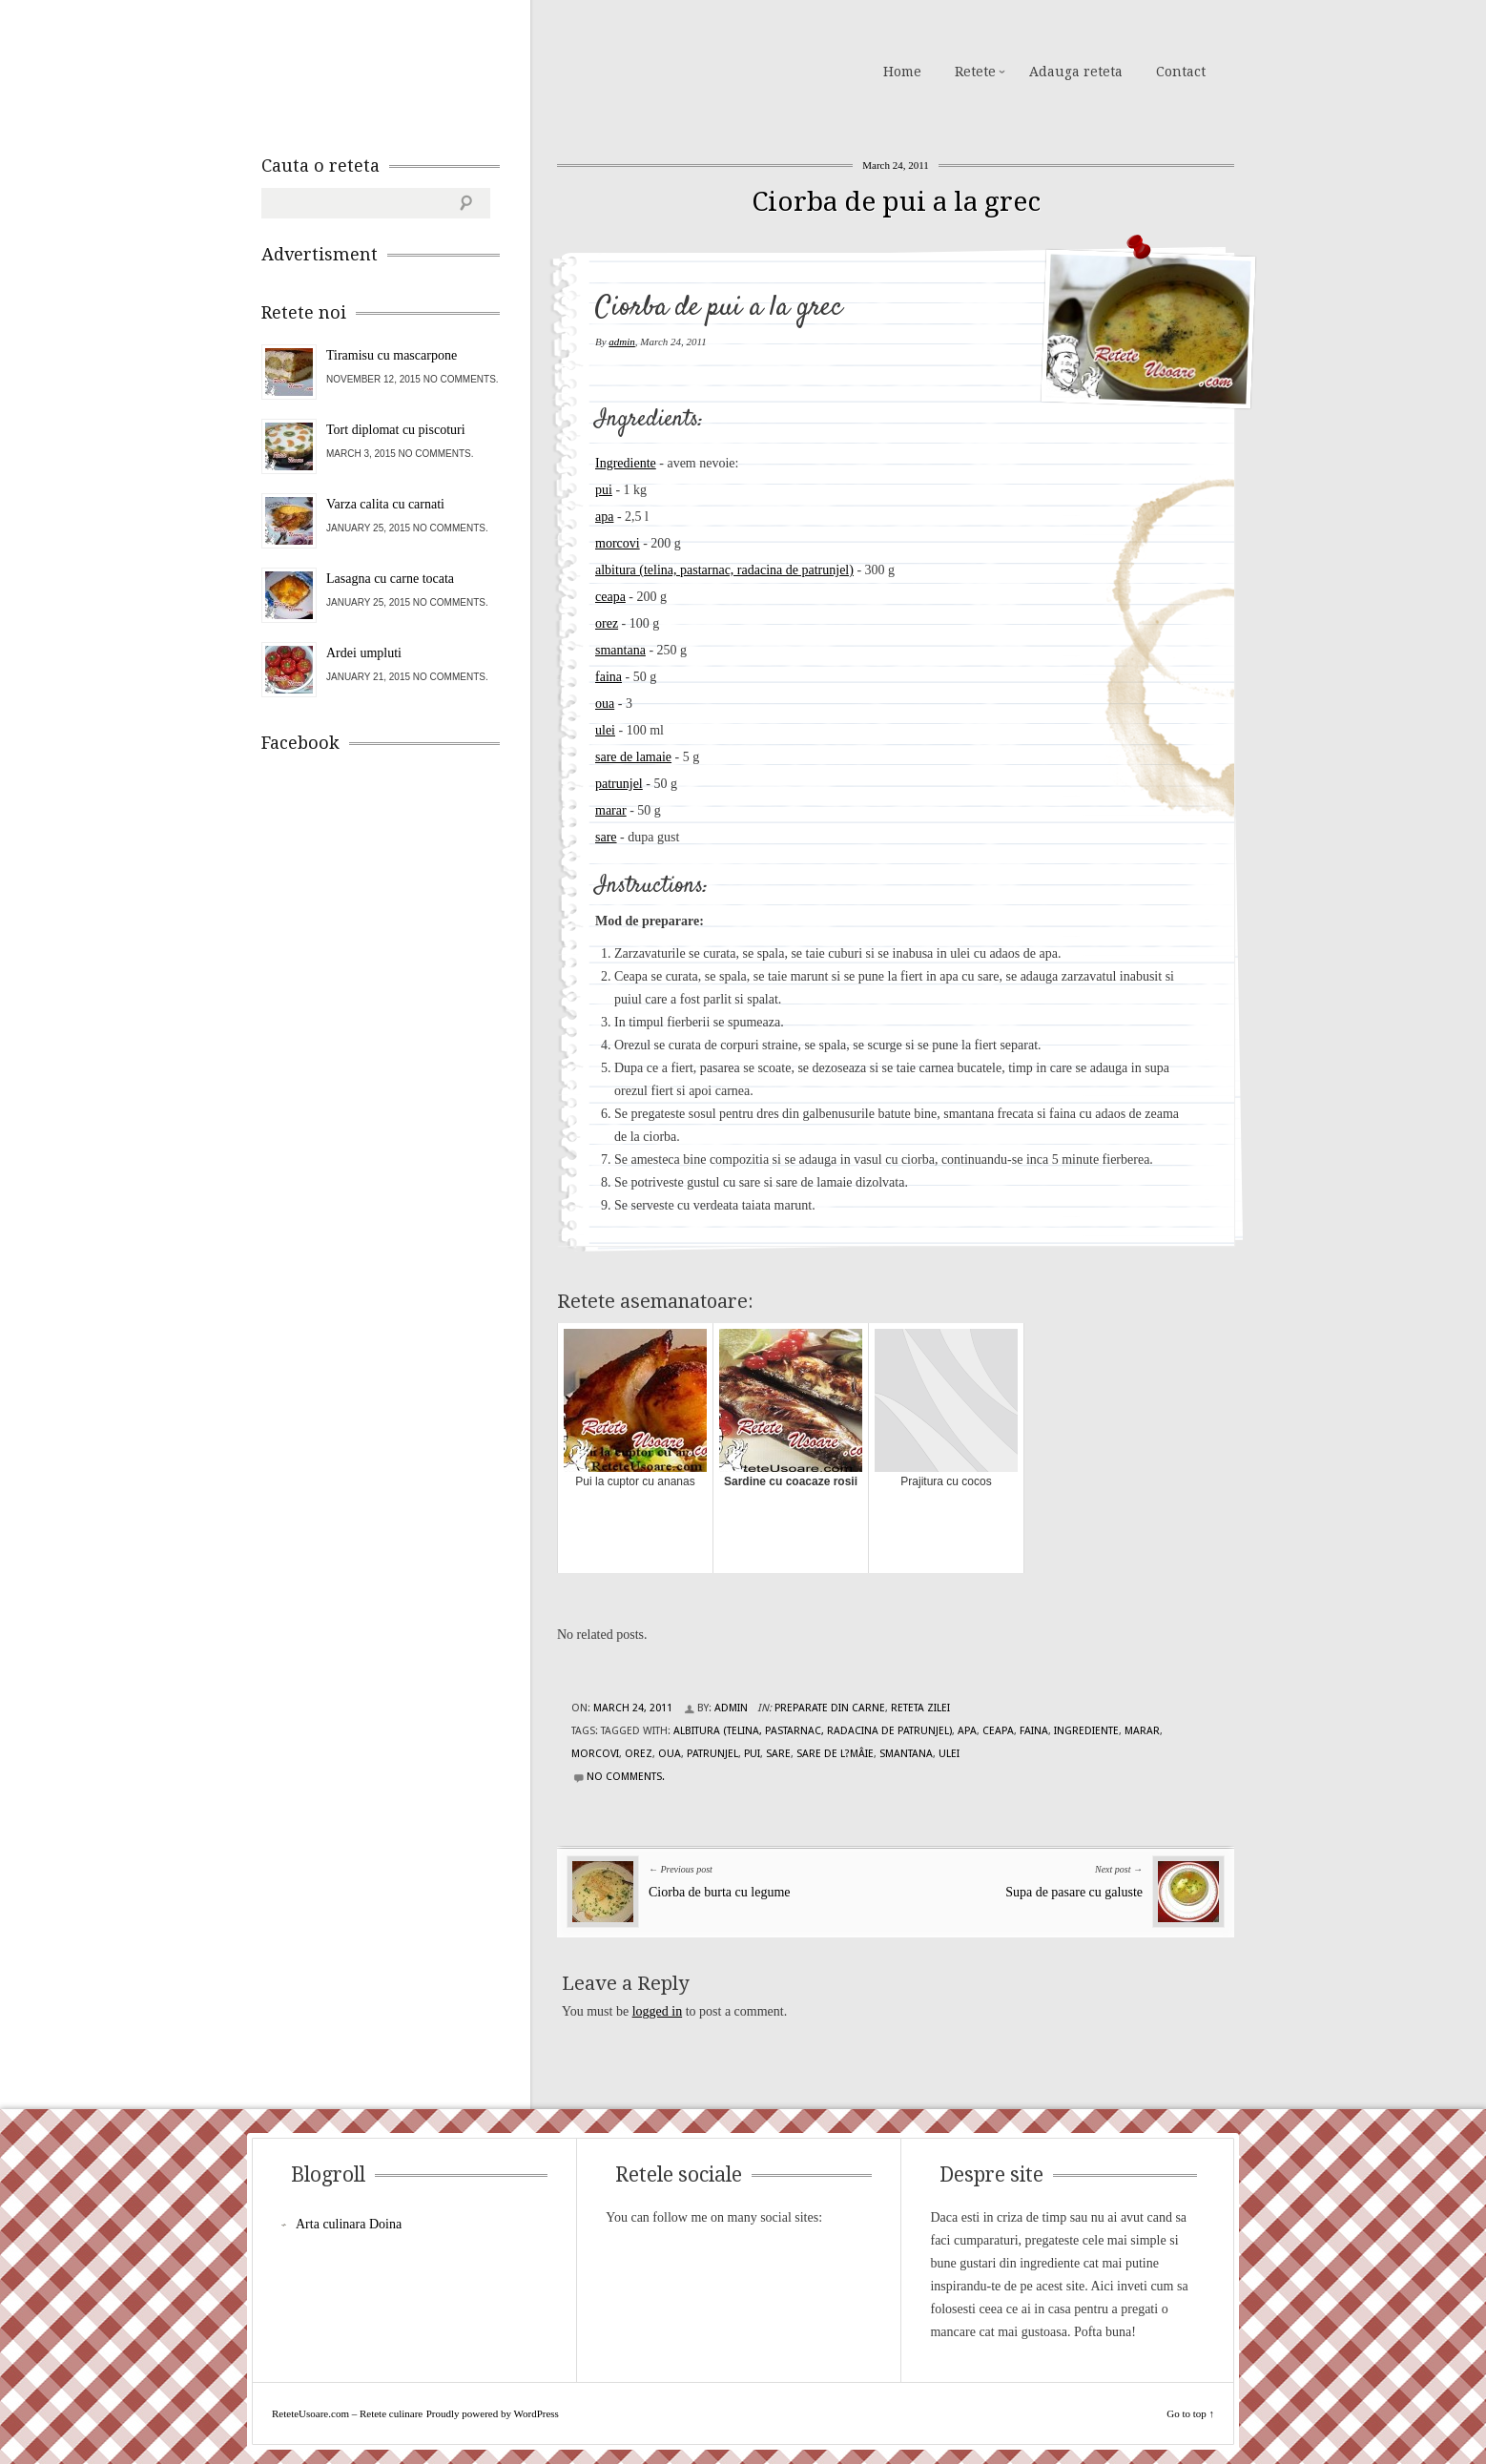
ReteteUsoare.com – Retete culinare (398, 69)
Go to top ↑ (1190, 2413)
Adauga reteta (1076, 71)
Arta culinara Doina (349, 2224)
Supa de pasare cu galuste (1074, 1892)
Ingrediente (625, 463)
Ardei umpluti (364, 653)
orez (606, 623)
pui (603, 490)
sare (606, 837)
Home (902, 71)
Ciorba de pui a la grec (896, 201)
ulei (605, 730)
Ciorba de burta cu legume (720, 1892)
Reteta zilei (920, 1708)
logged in (657, 2011)
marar (611, 810)
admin (622, 341)
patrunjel (619, 783)
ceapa (610, 597)
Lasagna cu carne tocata (390, 578)
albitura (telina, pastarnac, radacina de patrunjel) (724, 570)
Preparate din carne (829, 1708)
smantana (620, 650)
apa (604, 516)
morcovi (617, 543)
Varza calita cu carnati (385, 504)
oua (604, 703)
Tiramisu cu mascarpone (391, 355)
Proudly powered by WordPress (492, 2413)
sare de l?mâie (835, 1754)
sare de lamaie (633, 757)
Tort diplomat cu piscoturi (395, 430)
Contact (1181, 71)
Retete (975, 71)
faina (608, 677)
